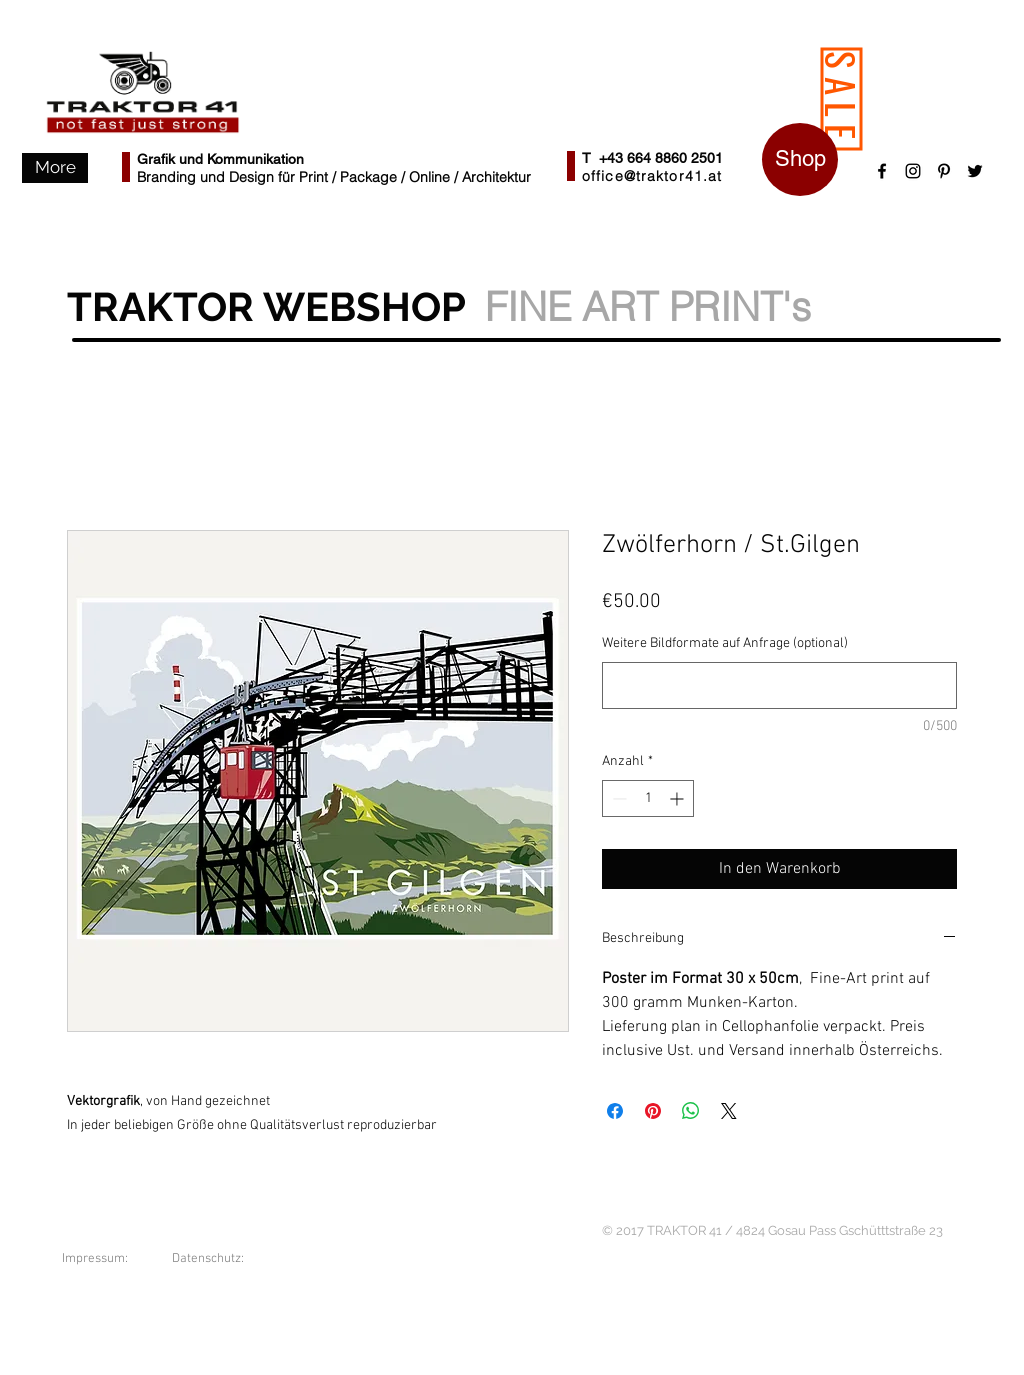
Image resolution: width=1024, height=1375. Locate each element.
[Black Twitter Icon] (975, 171)
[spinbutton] (648, 798)
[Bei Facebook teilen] (615, 1111)
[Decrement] (617, 798)
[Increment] (678, 798)
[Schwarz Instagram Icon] (913, 171)
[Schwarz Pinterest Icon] (944, 171)
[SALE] (842, 99)
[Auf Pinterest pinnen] (653, 1111)
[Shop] (800, 159)
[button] (55, 168)
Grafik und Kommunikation (220, 159)
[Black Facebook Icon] (882, 171)
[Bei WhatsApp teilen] (691, 1111)
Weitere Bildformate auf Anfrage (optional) (725, 643)
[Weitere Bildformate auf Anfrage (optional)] (779, 685)
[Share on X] (729, 1111)
